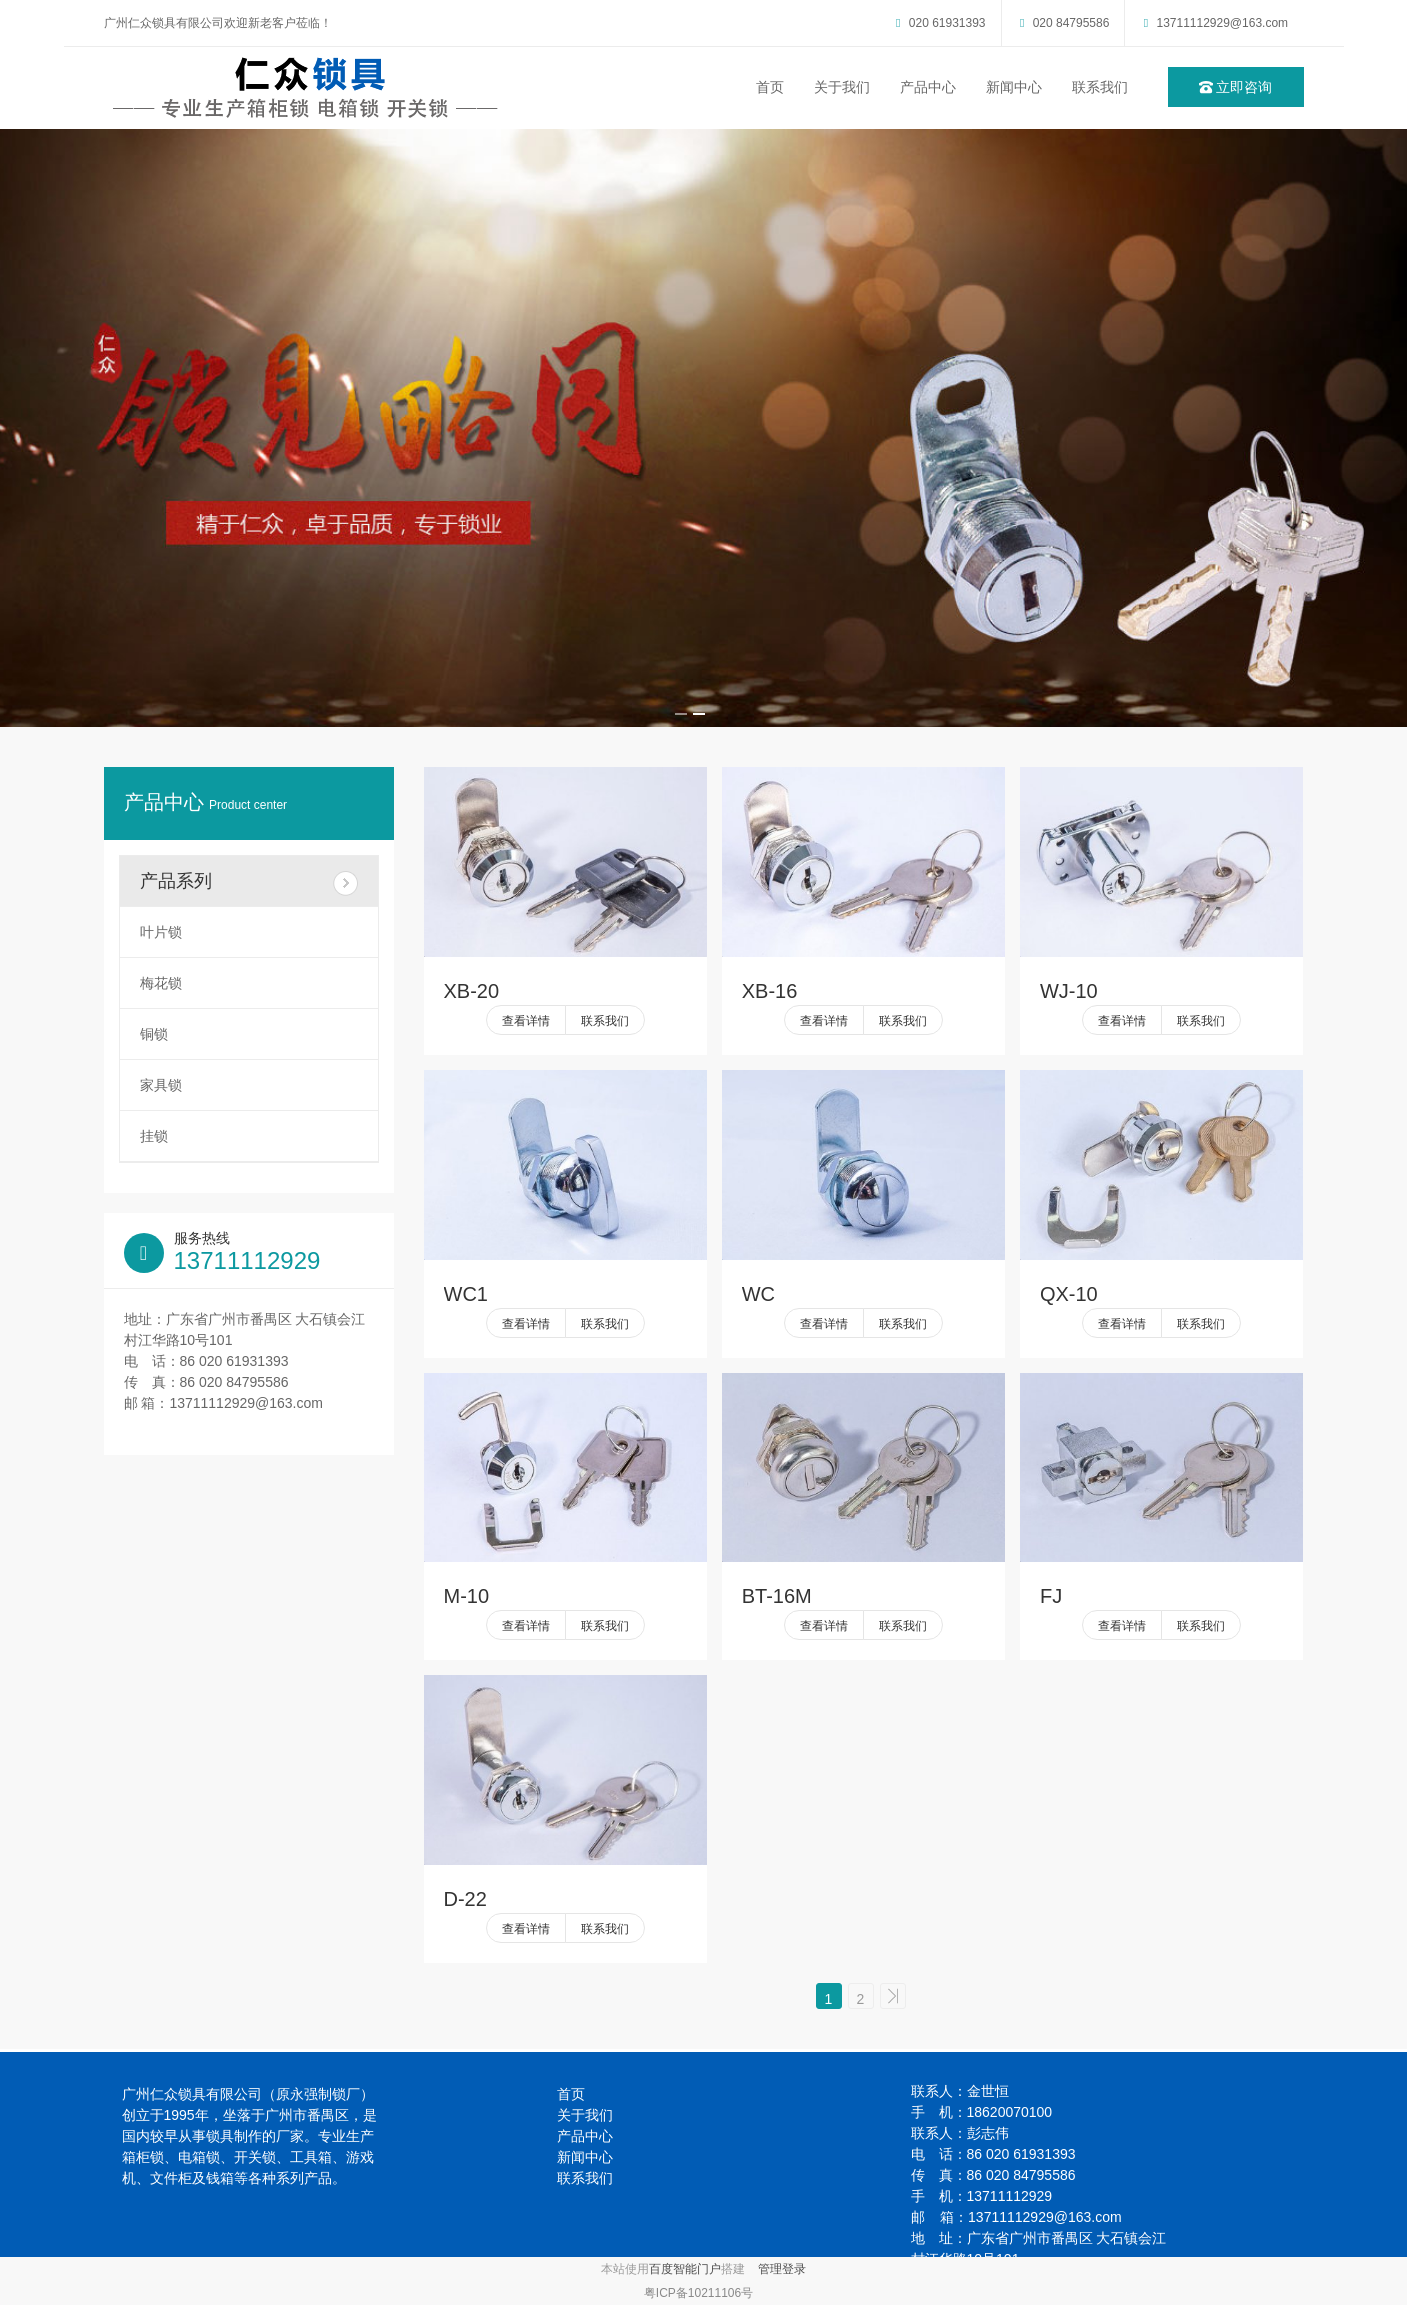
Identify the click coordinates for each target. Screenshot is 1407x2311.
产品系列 (249, 883)
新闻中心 (1014, 87)
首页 (770, 87)
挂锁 (154, 1136)
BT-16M (777, 1596)
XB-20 (472, 991)
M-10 (467, 1596)
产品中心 (928, 87)
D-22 (465, 1899)
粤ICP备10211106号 (698, 2299)
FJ (1051, 1596)
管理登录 (782, 2275)
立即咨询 (1236, 87)
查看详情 (526, 1021)
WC (758, 1294)
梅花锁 (161, 983)
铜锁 (154, 1034)
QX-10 (1069, 1294)
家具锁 (161, 1085)
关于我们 (842, 87)
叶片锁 (161, 932)
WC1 (466, 1294)
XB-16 (770, 991)
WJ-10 (1069, 991)
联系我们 (1100, 87)
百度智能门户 (685, 2275)
